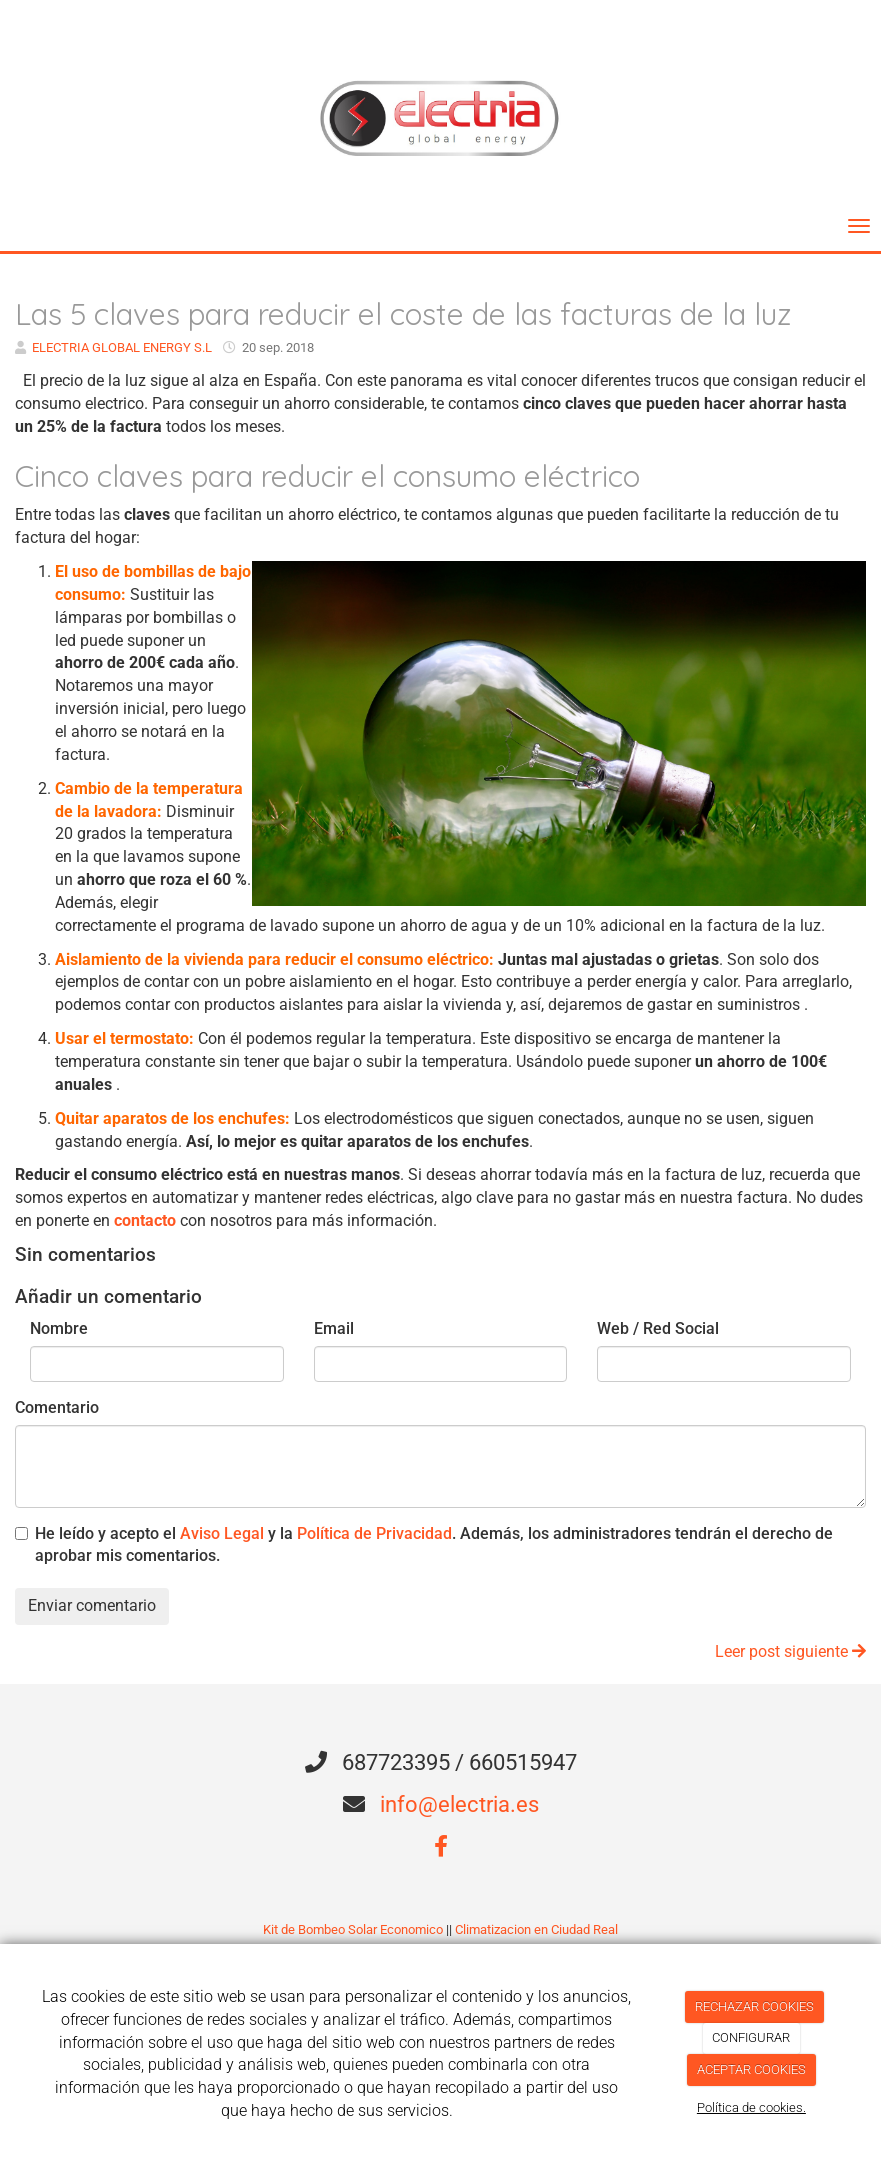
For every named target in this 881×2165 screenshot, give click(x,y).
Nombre (59, 1328)
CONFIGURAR (751, 2037)
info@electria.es (459, 1804)
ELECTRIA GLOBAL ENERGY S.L (122, 347)
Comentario (57, 1407)
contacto (145, 1220)
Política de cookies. (751, 2107)
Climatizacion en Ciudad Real (536, 1929)
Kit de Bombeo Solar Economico (353, 1929)
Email (334, 1328)
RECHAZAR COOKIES (754, 2006)
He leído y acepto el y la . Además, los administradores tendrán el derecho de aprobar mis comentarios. (434, 1545)
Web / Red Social (658, 1328)
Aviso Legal (222, 1533)
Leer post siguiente (790, 1651)
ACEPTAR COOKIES (751, 2069)
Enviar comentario (92, 1605)
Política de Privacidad (374, 1533)
